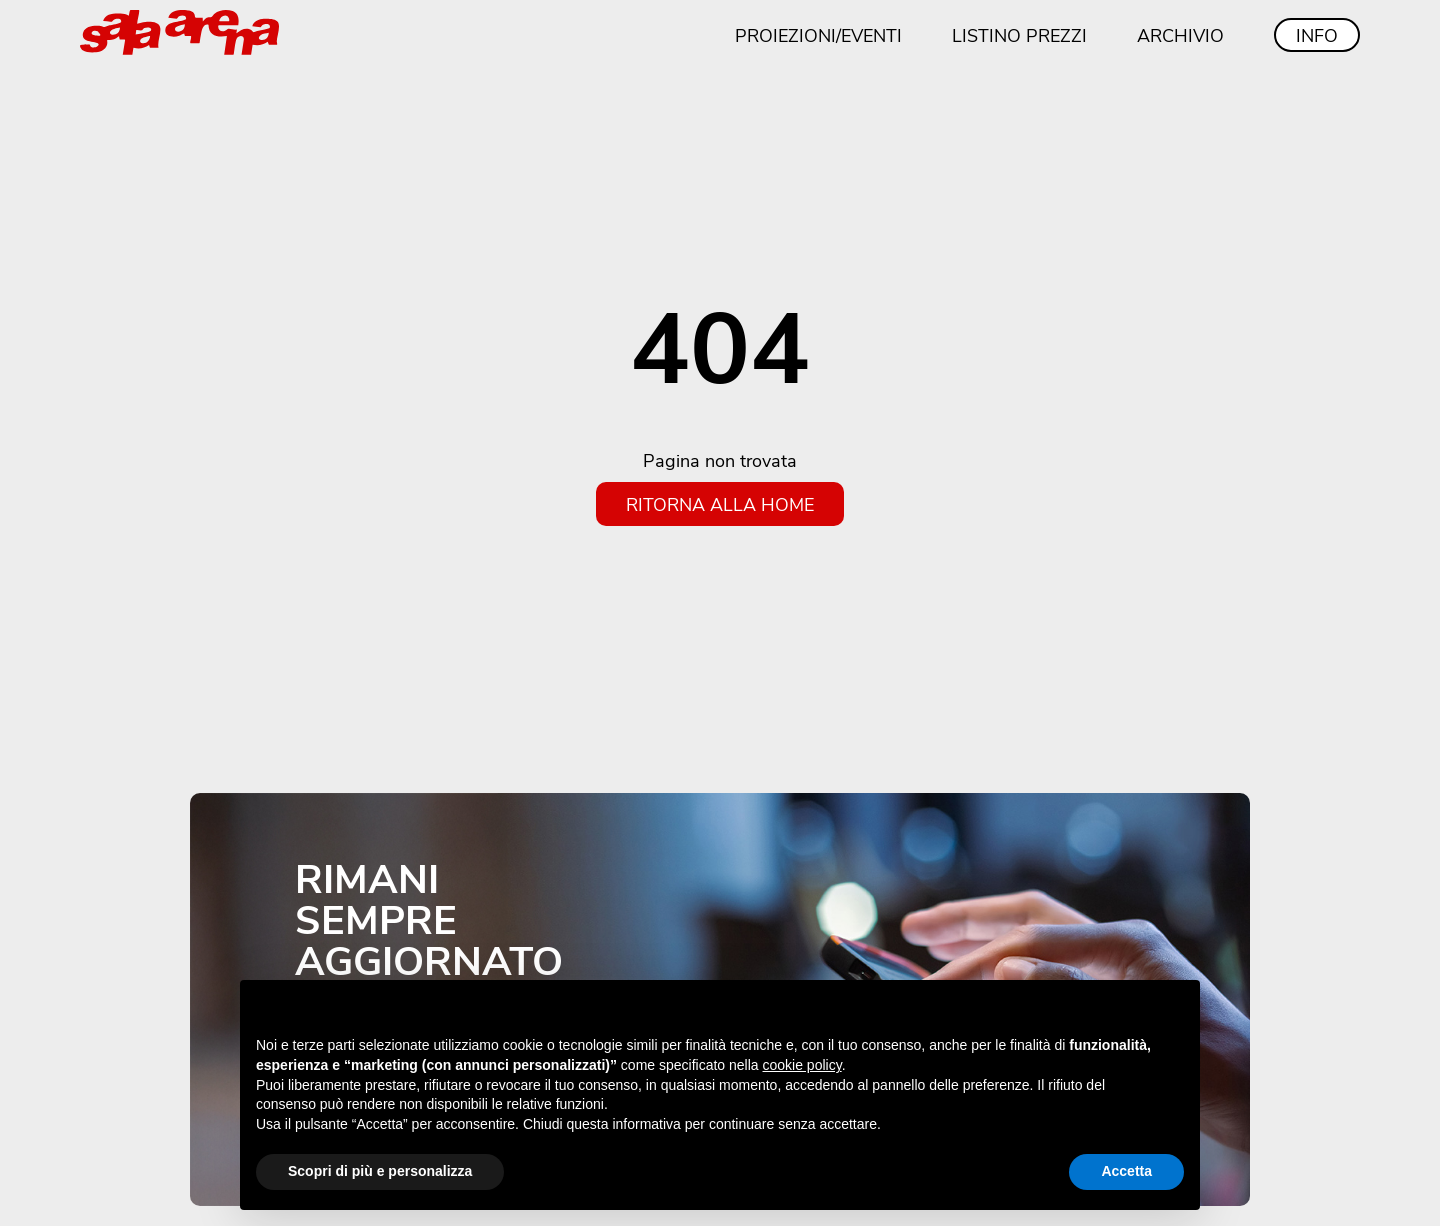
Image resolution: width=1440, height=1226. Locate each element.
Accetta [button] (1126, 1171)
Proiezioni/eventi (818, 35)
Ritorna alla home (720, 504)
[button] (1174, 1012)
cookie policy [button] (802, 1065)
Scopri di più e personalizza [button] (380, 1171)
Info (1317, 35)
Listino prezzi (1019, 35)
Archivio (1180, 35)
